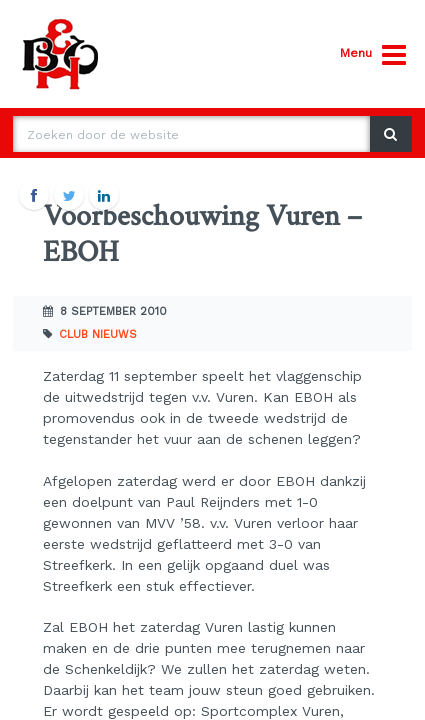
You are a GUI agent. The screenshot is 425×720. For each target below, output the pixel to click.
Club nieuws (98, 334)
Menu (373, 55)
